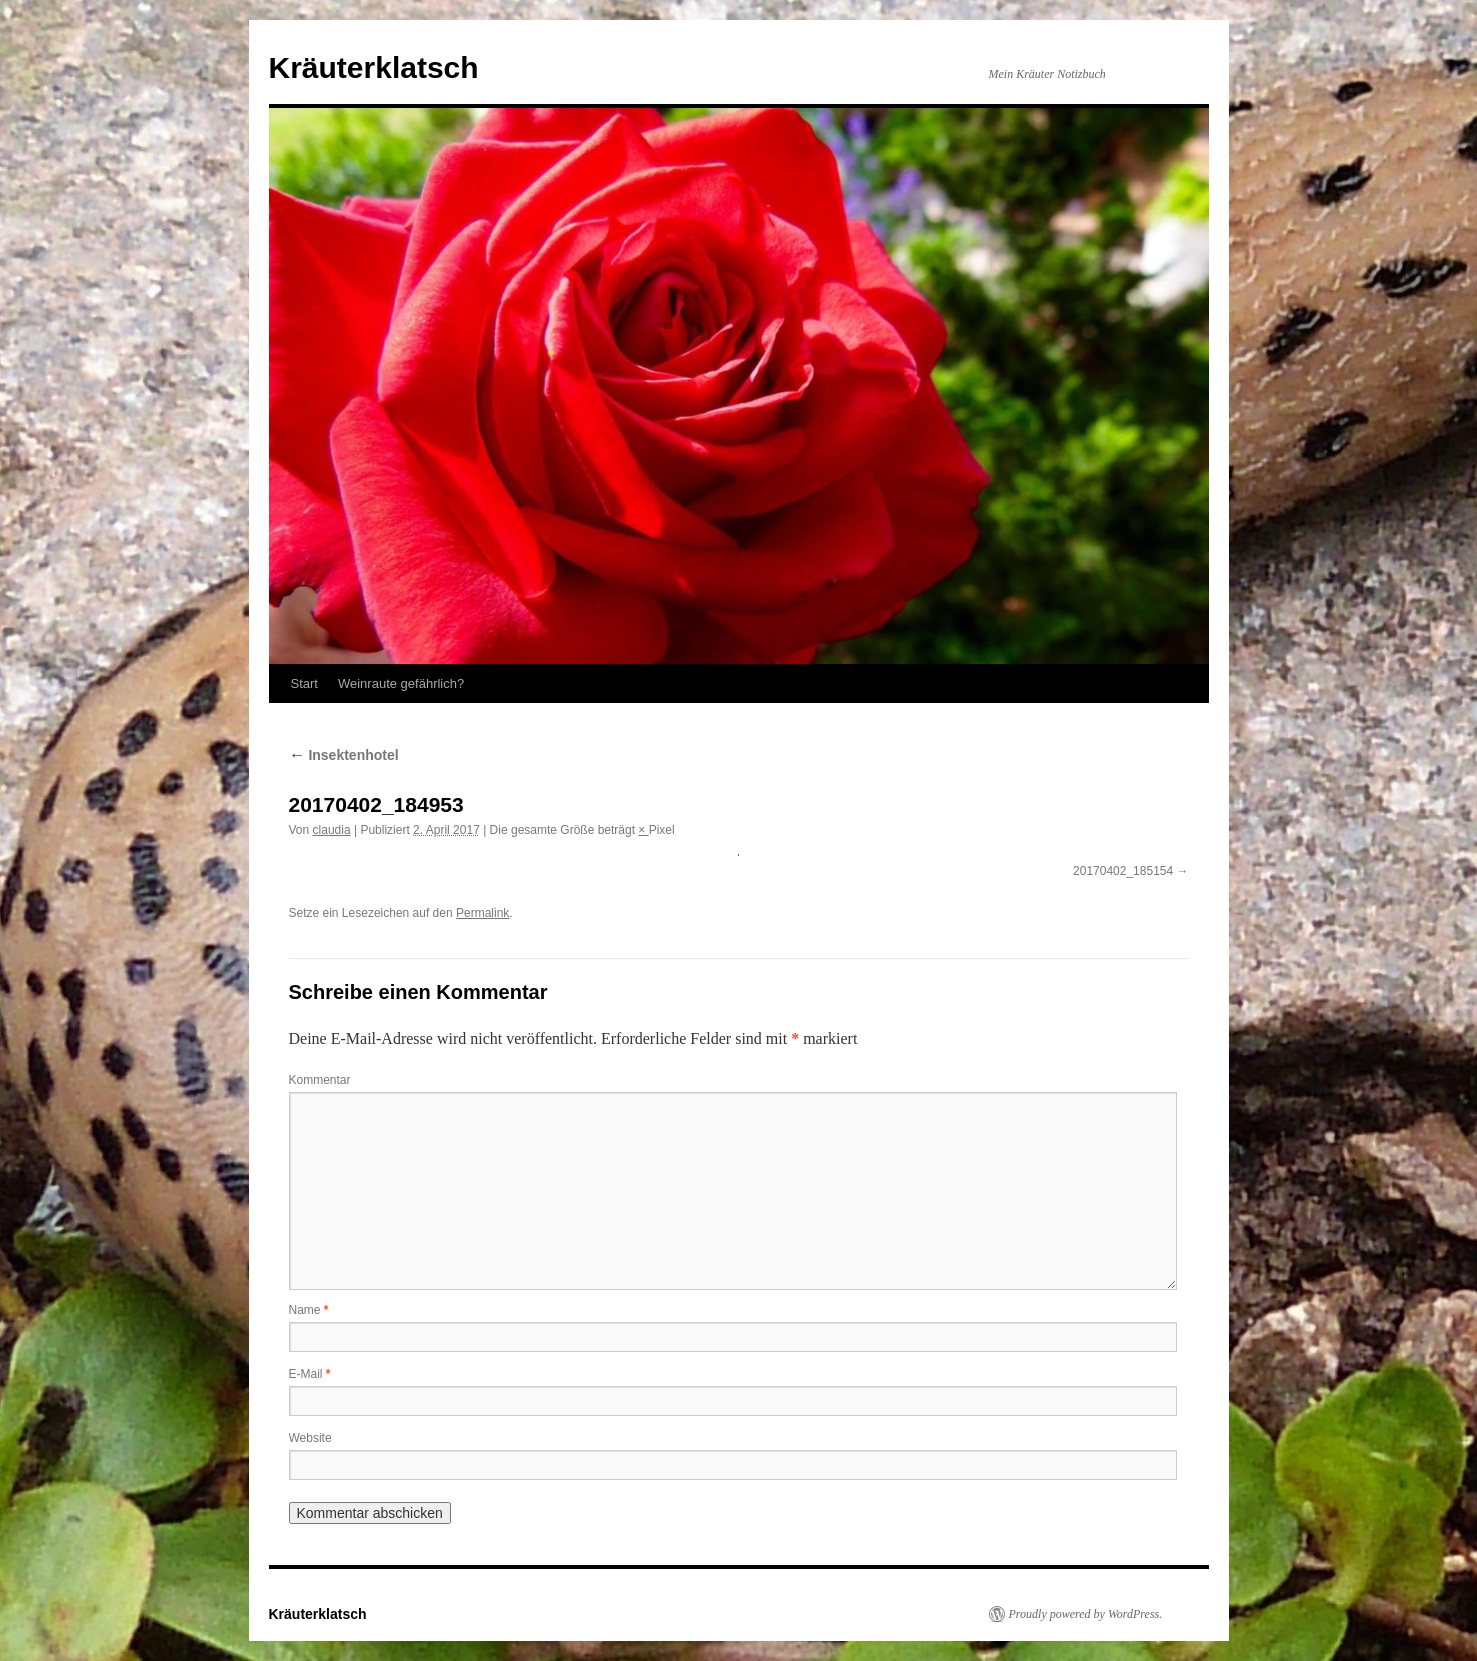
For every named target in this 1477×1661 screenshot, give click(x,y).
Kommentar (320, 1080)
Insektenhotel (344, 755)
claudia (332, 830)
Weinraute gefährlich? (401, 683)
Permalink (482, 913)
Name (309, 1310)
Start (304, 683)
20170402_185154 (1123, 871)
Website (310, 1438)
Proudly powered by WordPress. (1086, 1614)
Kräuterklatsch (374, 67)
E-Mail (310, 1374)
